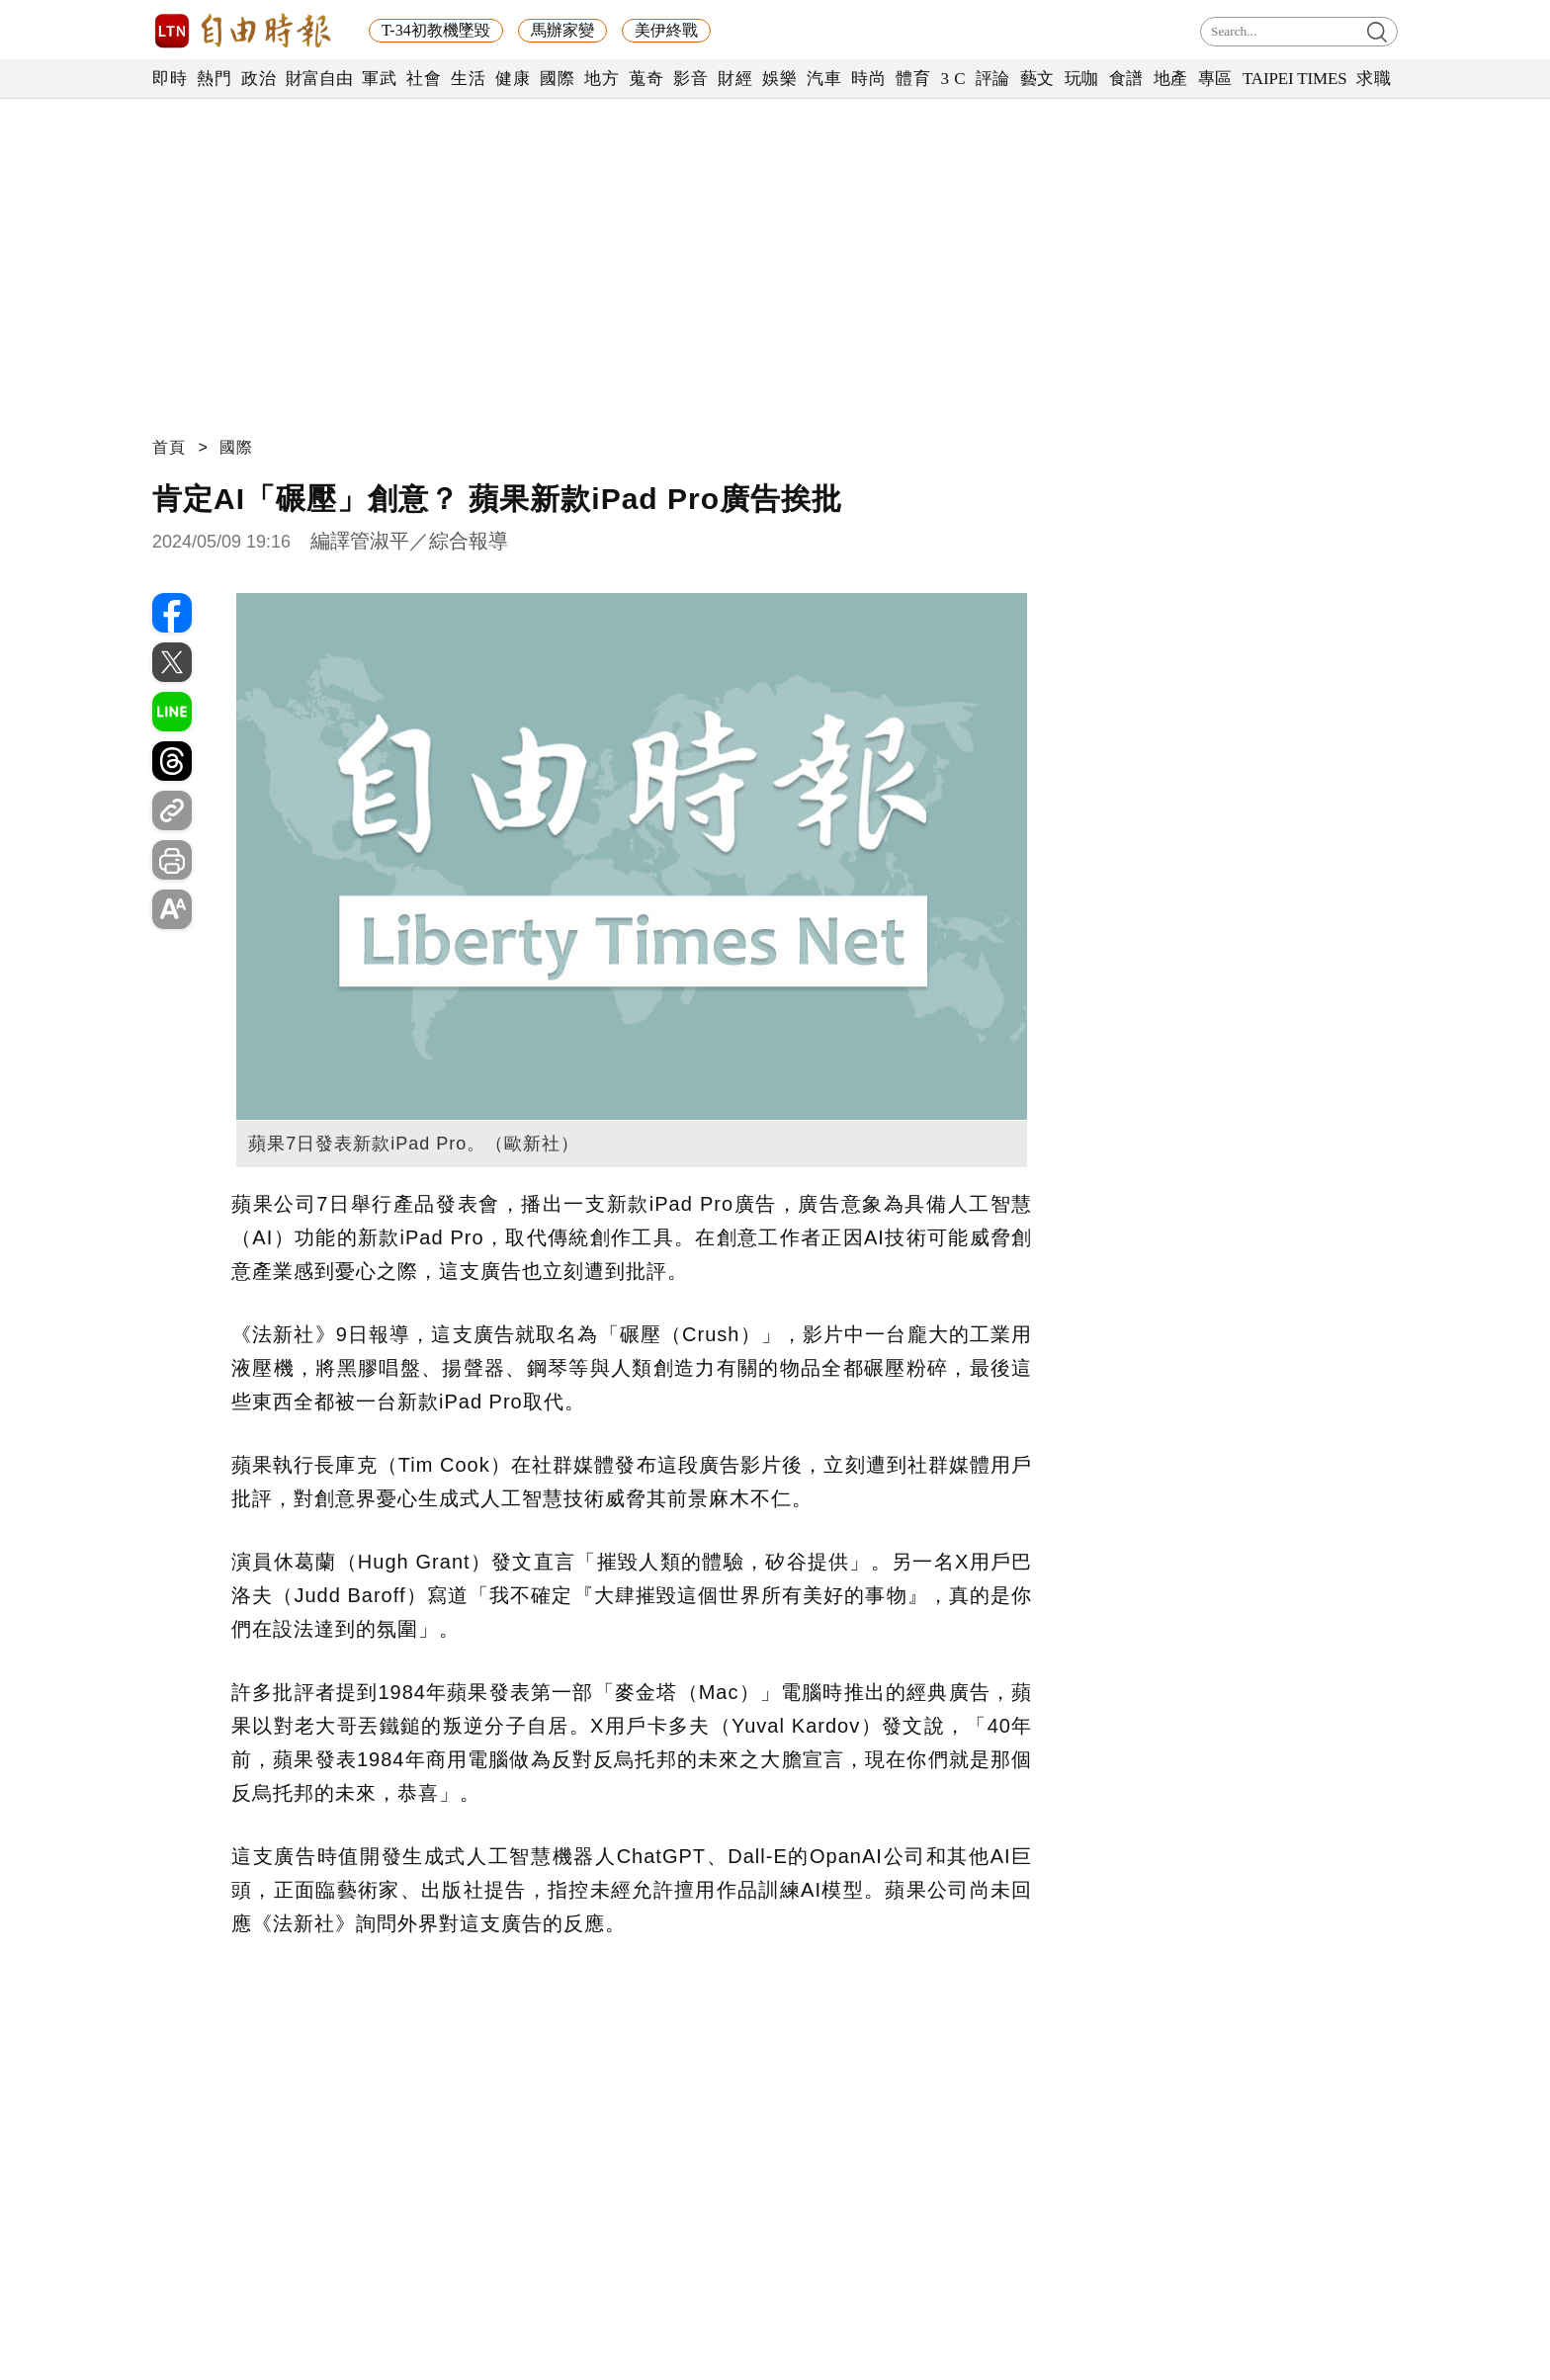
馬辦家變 (562, 30)
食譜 (1126, 78)
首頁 (169, 447)
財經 (735, 78)
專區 (1215, 78)
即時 (169, 78)
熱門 (214, 78)
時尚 (868, 78)
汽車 (824, 78)
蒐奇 (646, 78)
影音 (690, 78)
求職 (1373, 78)
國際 (557, 78)
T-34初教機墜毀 (436, 30)
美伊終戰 (666, 30)
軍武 (379, 78)
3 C (953, 78)
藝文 (1037, 78)
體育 (913, 78)
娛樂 (779, 78)
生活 (468, 78)
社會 (423, 78)
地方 (601, 78)
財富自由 (319, 78)
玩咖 (1082, 78)
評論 (993, 78)
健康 (512, 78)
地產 (1171, 78)
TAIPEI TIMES (1294, 78)
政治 (258, 78)
